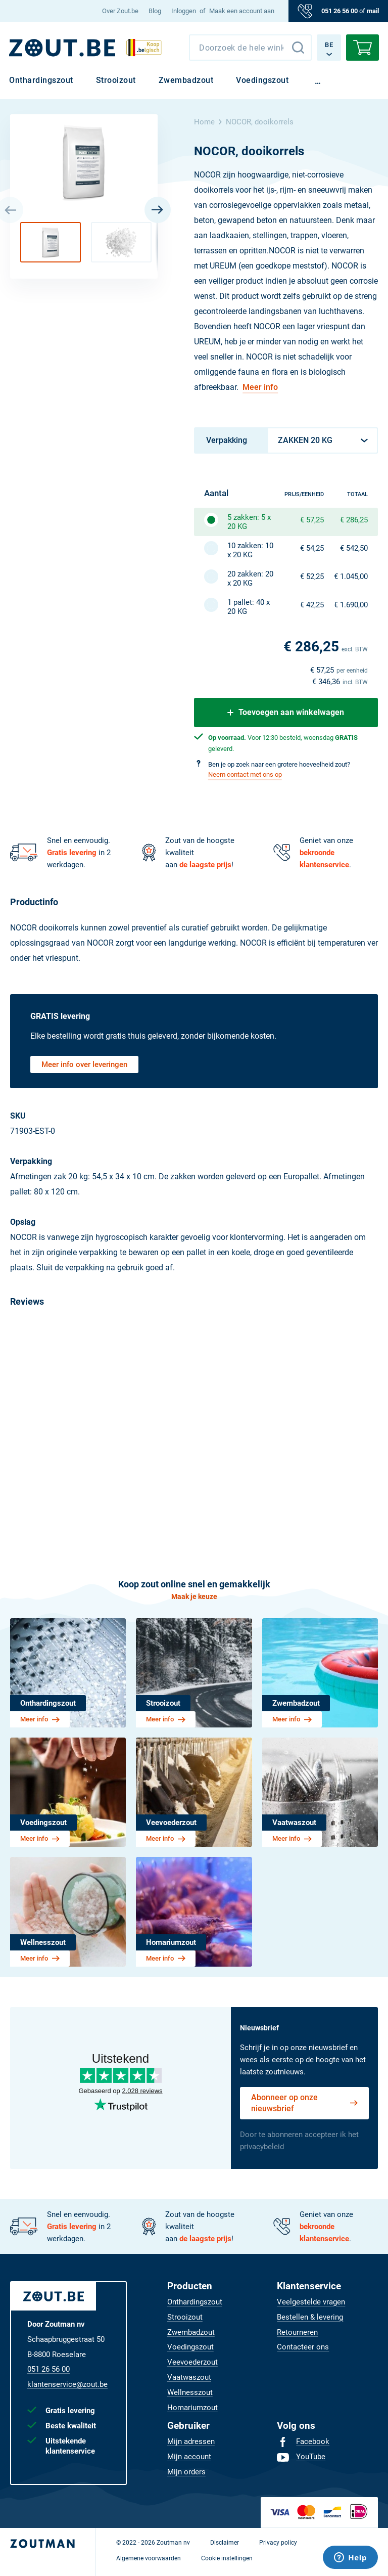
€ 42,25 (312, 604)
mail (373, 11)
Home (204, 121)
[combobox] (250, 47)
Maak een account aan (241, 11)
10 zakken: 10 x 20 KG (250, 550)
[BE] (62, 48)
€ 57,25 (312, 519)
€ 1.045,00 (351, 576)
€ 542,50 (354, 548)
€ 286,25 (354, 519)
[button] (50, 242)
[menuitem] (120, 11)
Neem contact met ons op (245, 774)
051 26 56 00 (339, 11)
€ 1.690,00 (351, 604)
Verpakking (226, 440)
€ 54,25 (312, 548)
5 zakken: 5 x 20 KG (249, 522)
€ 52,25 (312, 576)
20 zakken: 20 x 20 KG (250, 578)
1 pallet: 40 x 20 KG (248, 607)
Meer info (260, 387)
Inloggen (183, 11)
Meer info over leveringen (84, 1064)
